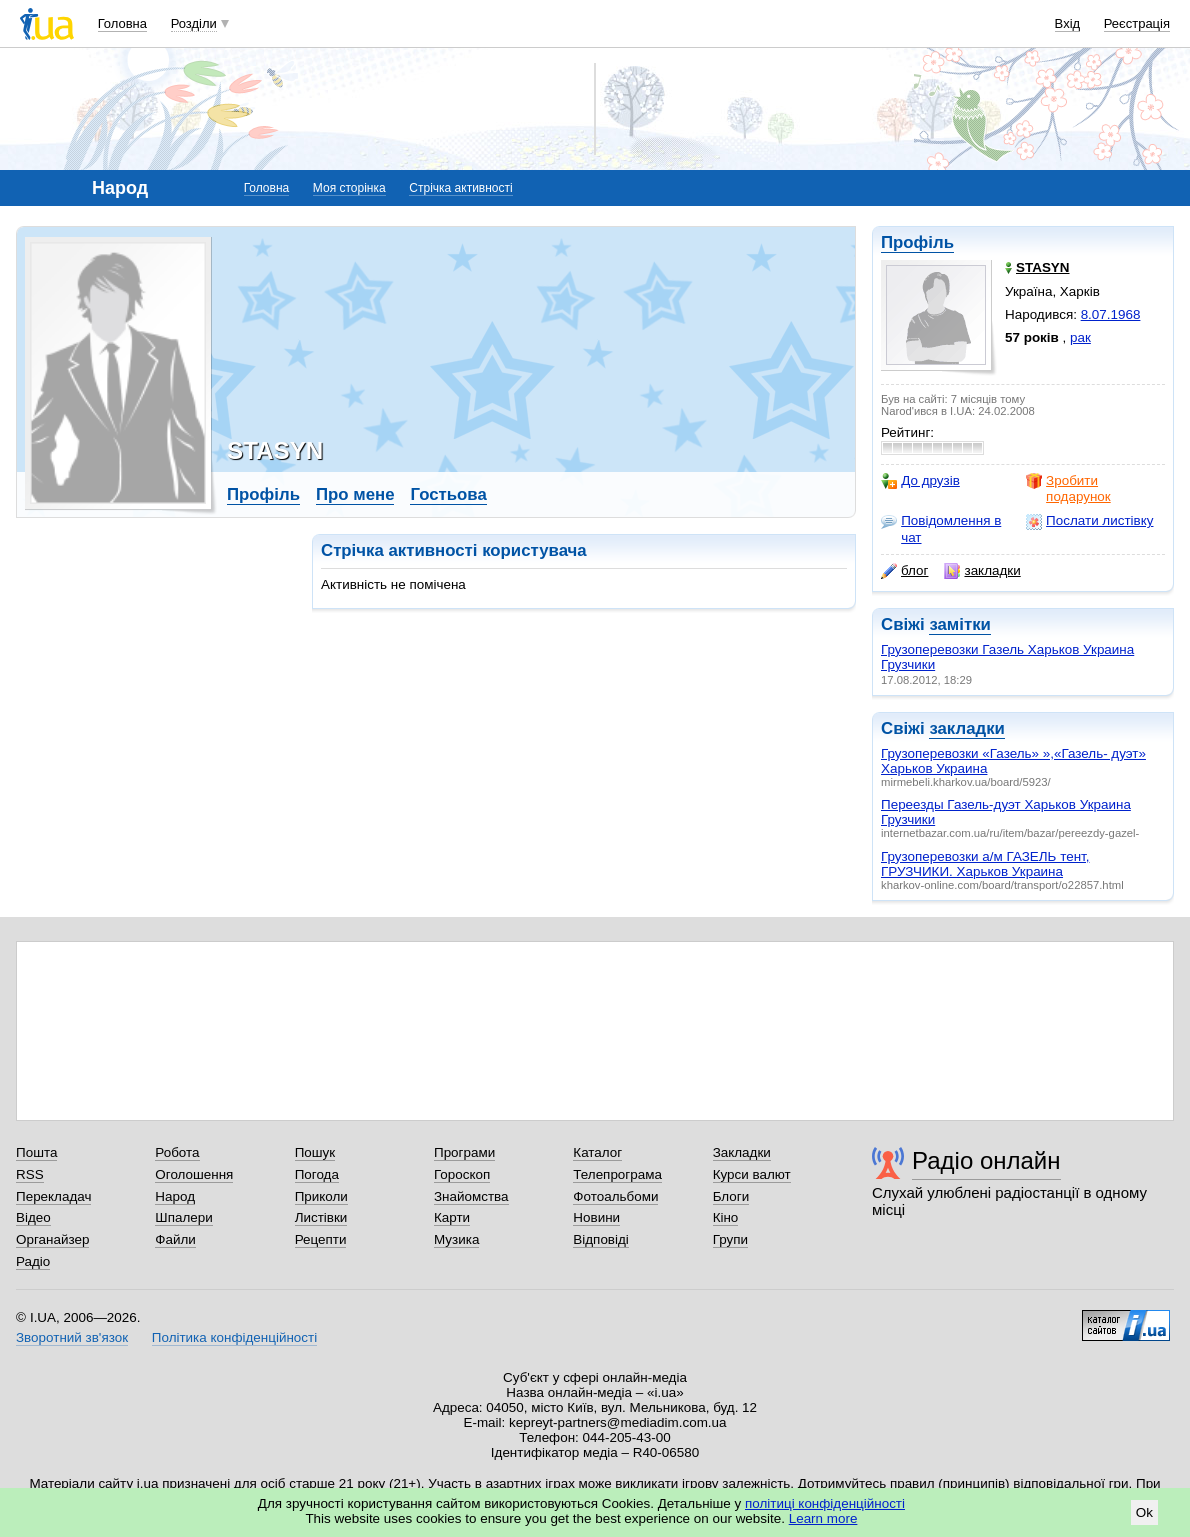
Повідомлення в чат (941, 528)
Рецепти (321, 1239)
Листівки (321, 1217)
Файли (175, 1239)
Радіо (33, 1261)
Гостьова (448, 494)
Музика (456, 1239)
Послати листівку (1089, 521)
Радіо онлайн (986, 1160)
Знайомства (471, 1196)
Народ (175, 1196)
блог (904, 571)
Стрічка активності (460, 188)
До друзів (920, 481)
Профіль (917, 242)
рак (1080, 337)
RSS (30, 1174)
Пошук (315, 1152)
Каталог (597, 1152)
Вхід (1068, 23)
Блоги (731, 1196)
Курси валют (752, 1174)
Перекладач (53, 1196)
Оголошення (194, 1174)
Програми (464, 1152)
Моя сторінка (349, 188)
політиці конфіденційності (825, 1503)
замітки (960, 624)
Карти (452, 1217)
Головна (122, 23)
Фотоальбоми (615, 1196)
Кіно (726, 1217)
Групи (730, 1239)
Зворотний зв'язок (72, 1337)
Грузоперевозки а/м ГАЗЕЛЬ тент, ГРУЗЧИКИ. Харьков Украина (985, 864)
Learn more (823, 1518)
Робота (177, 1152)
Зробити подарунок (1068, 488)
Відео (33, 1217)
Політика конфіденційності (234, 1337)
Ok (1144, 1512)
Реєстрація (1137, 23)
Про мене (355, 494)
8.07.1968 (1111, 314)
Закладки (742, 1152)
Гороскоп (462, 1174)
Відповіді (601, 1239)
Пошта (36, 1152)
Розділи (194, 23)
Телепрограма (617, 1174)
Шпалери (183, 1217)
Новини (596, 1217)
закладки (982, 571)
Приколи (321, 1196)
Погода (317, 1174)
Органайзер (52, 1239)
